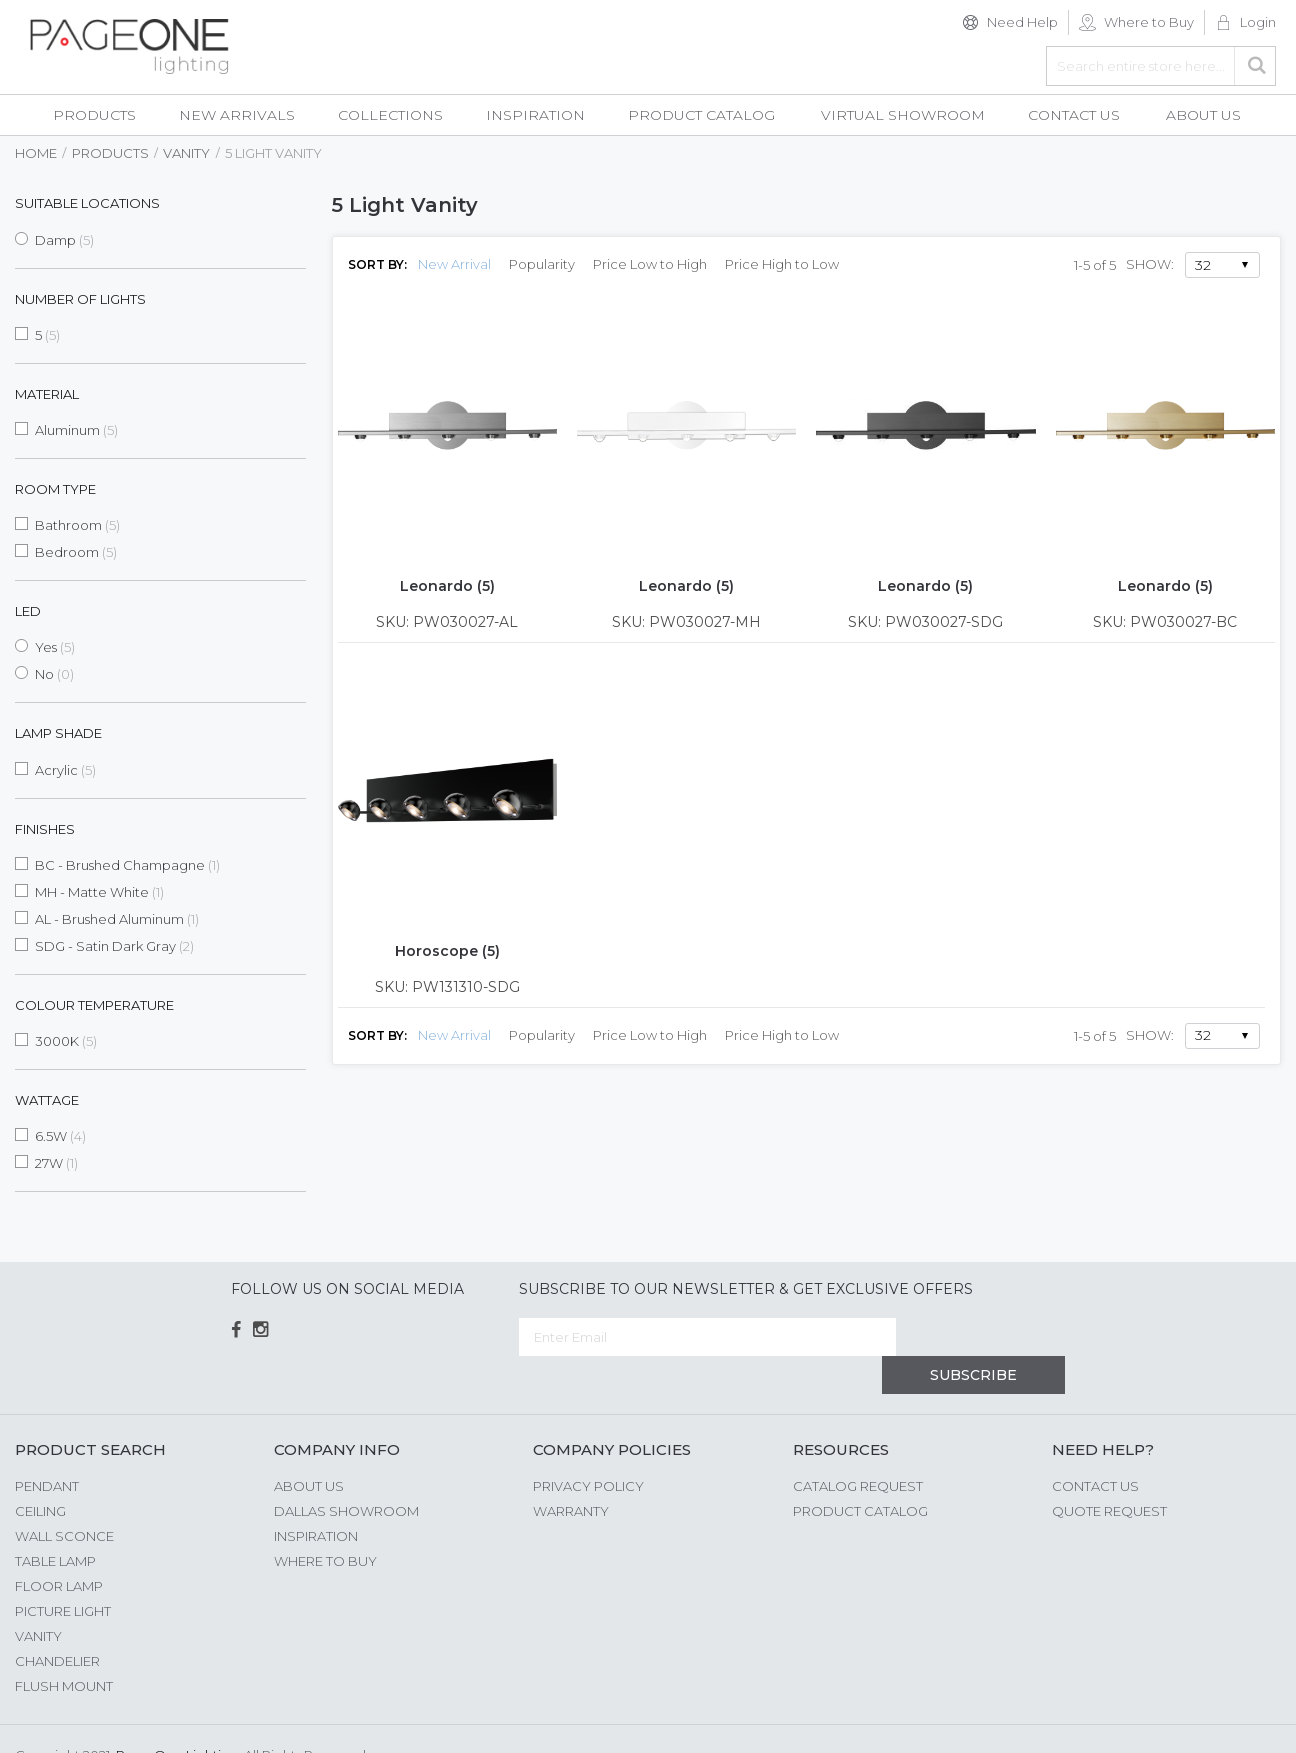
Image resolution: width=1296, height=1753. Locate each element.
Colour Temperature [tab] (94, 1005)
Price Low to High (650, 264)
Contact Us (1095, 1448)
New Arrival (454, 264)
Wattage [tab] (47, 1100)
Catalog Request (858, 1448)
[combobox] (1161, 66)
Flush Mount (64, 1648)
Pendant (47, 1448)
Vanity (186, 153)
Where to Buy (1149, 22)
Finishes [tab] (45, 829)
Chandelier (57, 1623)
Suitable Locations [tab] (87, 203)
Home (36, 153)
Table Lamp (55, 1523)
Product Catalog (860, 1473)
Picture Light (63, 1573)
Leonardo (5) (447, 586)
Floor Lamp (59, 1548)
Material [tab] (47, 394)
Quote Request (1109, 1473)
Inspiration (316, 1498)
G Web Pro (1246, 1720)
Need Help (1022, 22)
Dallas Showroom (346, 1473)
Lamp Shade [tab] (58, 733)
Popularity (542, 264)
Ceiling (40, 1473)
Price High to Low (782, 264)
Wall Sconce (64, 1498)
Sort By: (377, 264)
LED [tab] (28, 611)
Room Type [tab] (55, 489)
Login (1258, 22)
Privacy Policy (588, 1448)
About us (309, 1448)
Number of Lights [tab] (80, 299)
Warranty (571, 1473)
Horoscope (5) (447, 951)
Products (110, 153)
